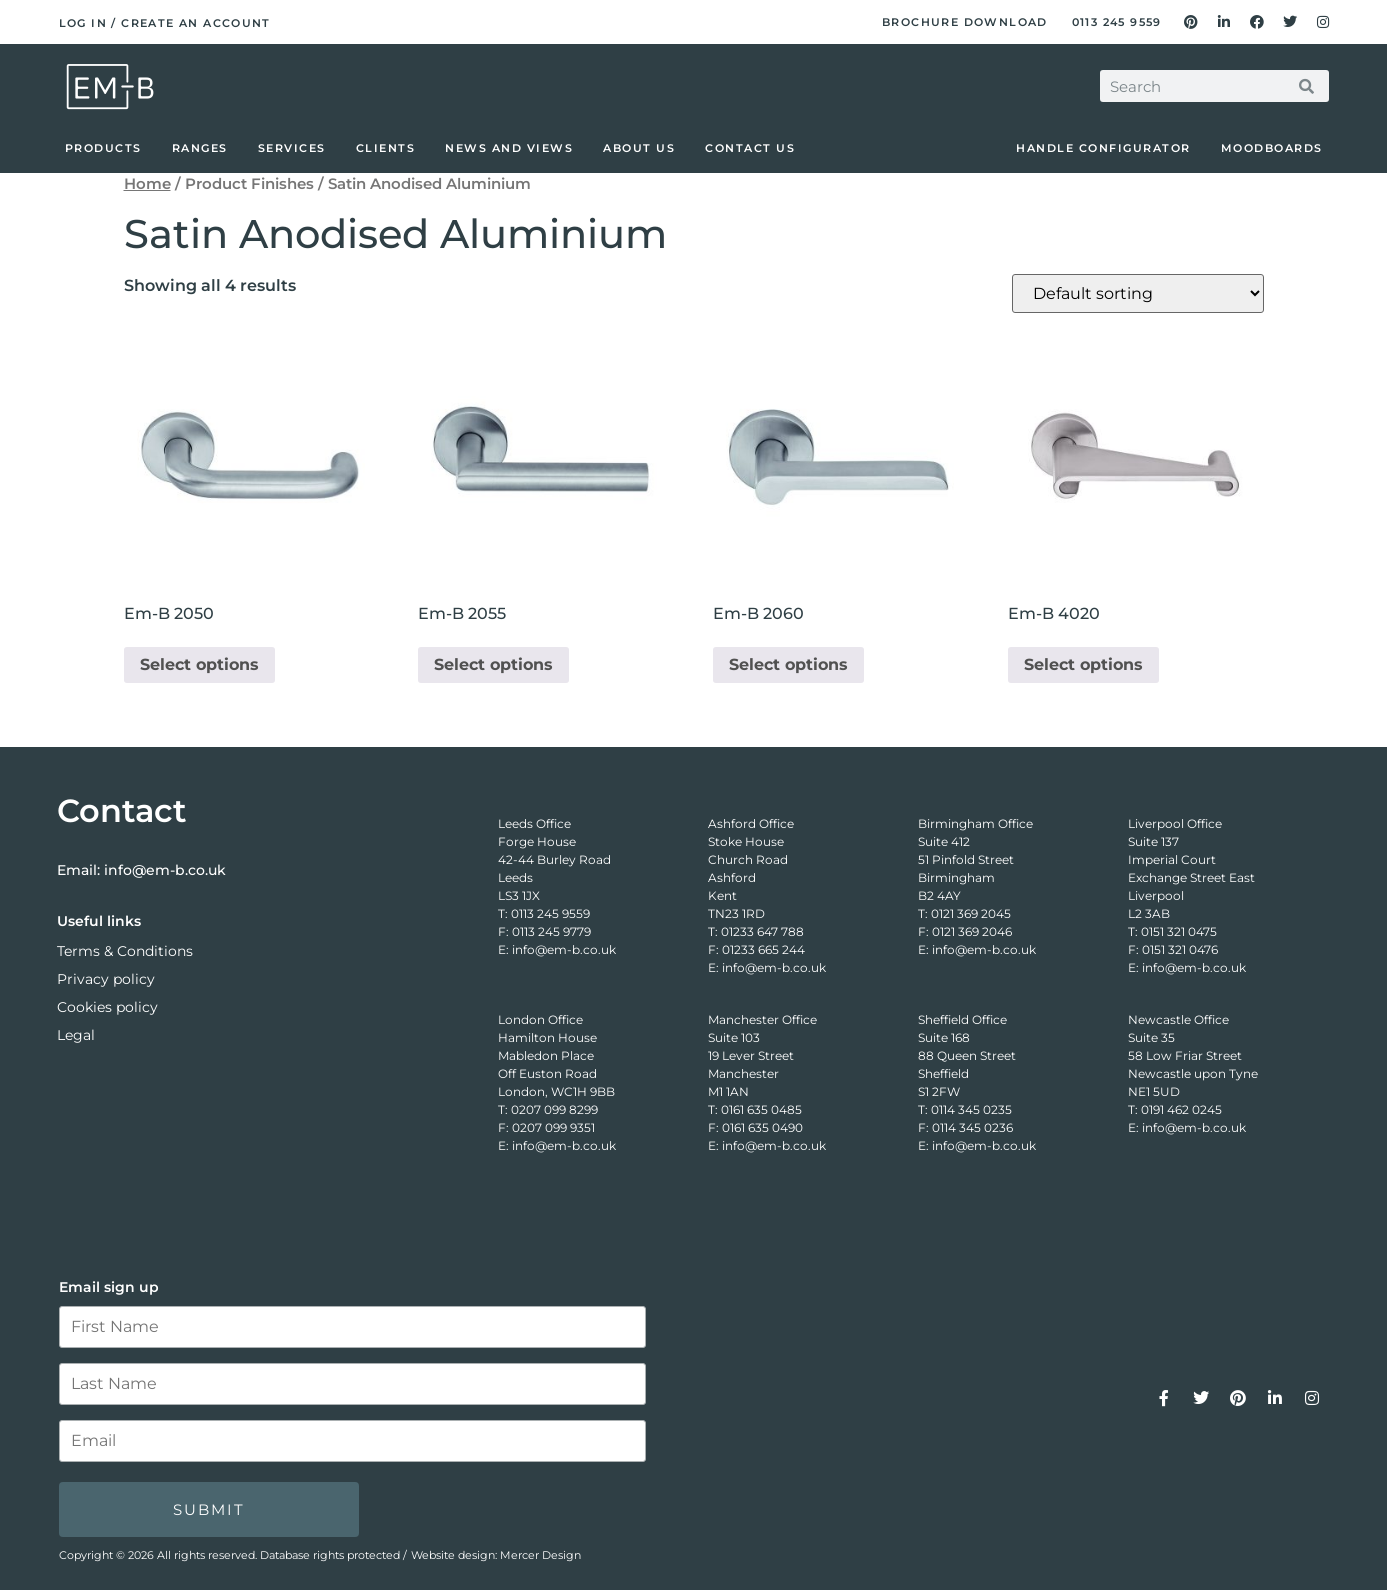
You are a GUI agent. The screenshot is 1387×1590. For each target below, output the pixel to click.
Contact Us (750, 148)
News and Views (509, 148)
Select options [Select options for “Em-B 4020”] (1083, 664)
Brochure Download (965, 22)
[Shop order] (1138, 293)
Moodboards (1272, 148)
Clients (386, 148)
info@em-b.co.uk (165, 870)
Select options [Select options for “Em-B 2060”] (788, 664)
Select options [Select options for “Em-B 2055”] (493, 664)
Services (292, 148)
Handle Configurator (1103, 148)
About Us (639, 148)
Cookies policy (107, 1007)
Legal (76, 1035)
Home (147, 184)
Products (103, 148)
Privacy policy (106, 979)
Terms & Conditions (125, 951)
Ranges (200, 148)
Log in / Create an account (165, 23)
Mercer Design (540, 1555)
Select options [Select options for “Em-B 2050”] (199, 664)
